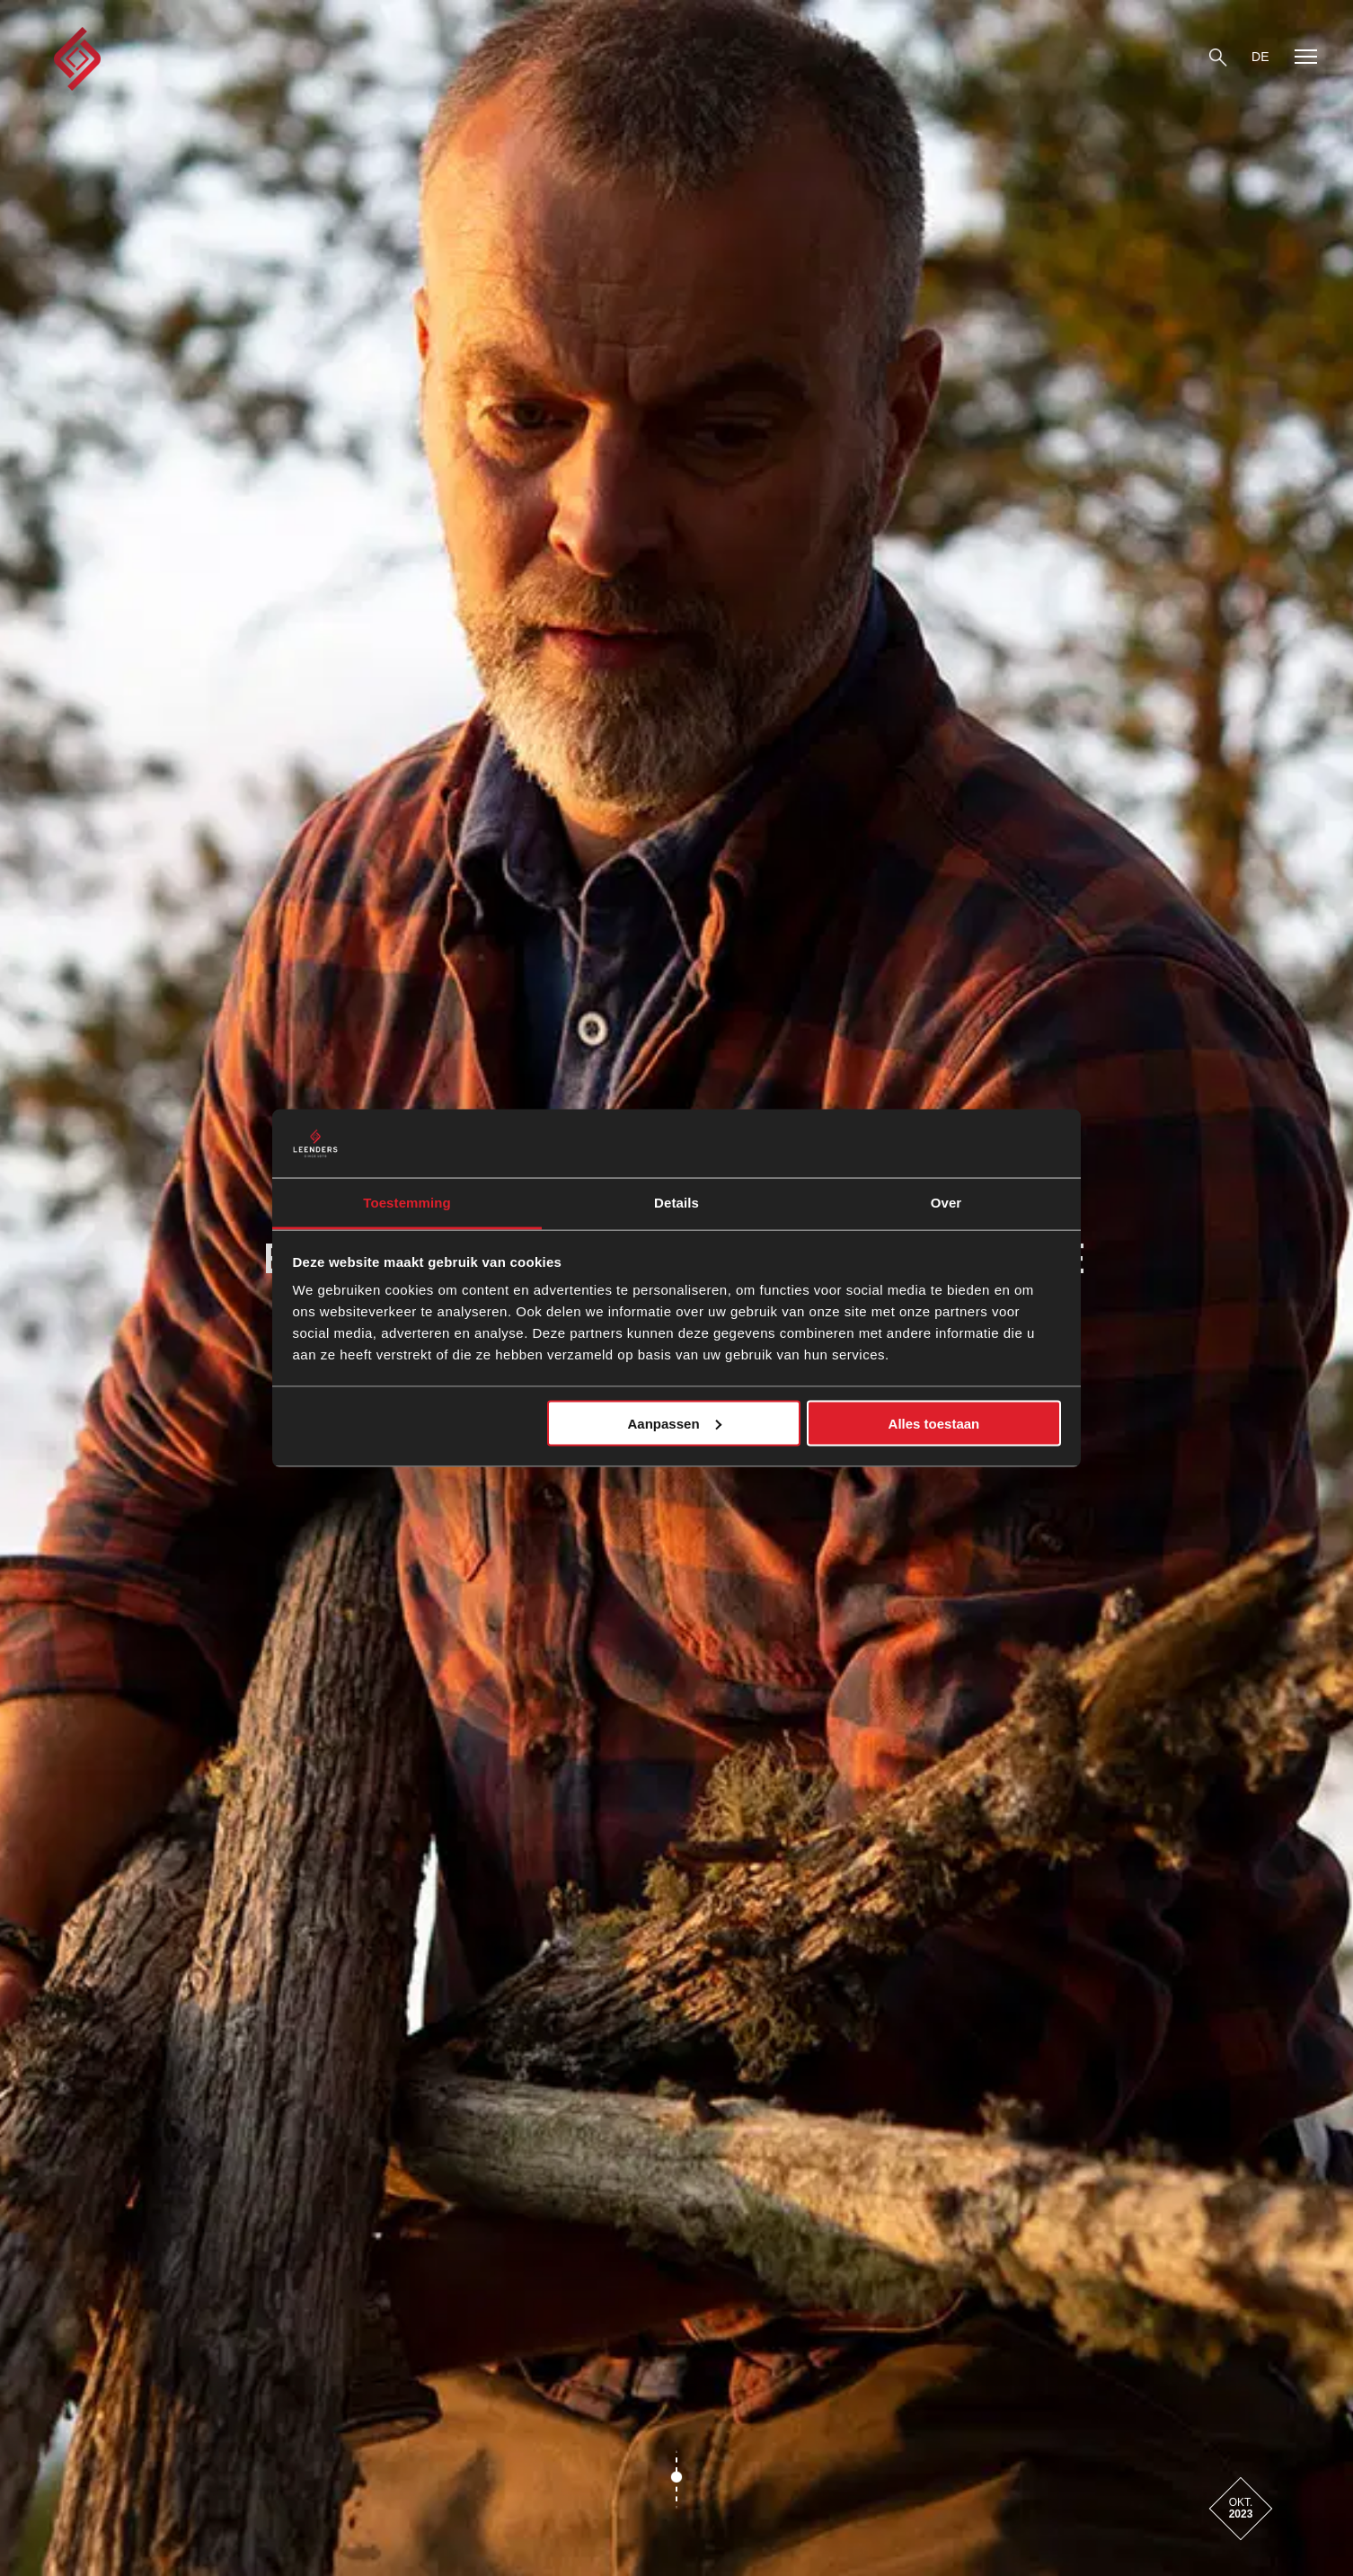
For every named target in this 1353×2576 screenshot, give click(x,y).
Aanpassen (674, 1422)
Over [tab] (946, 1202)
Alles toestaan (934, 1422)
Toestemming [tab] (407, 1202)
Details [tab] (676, 1202)
